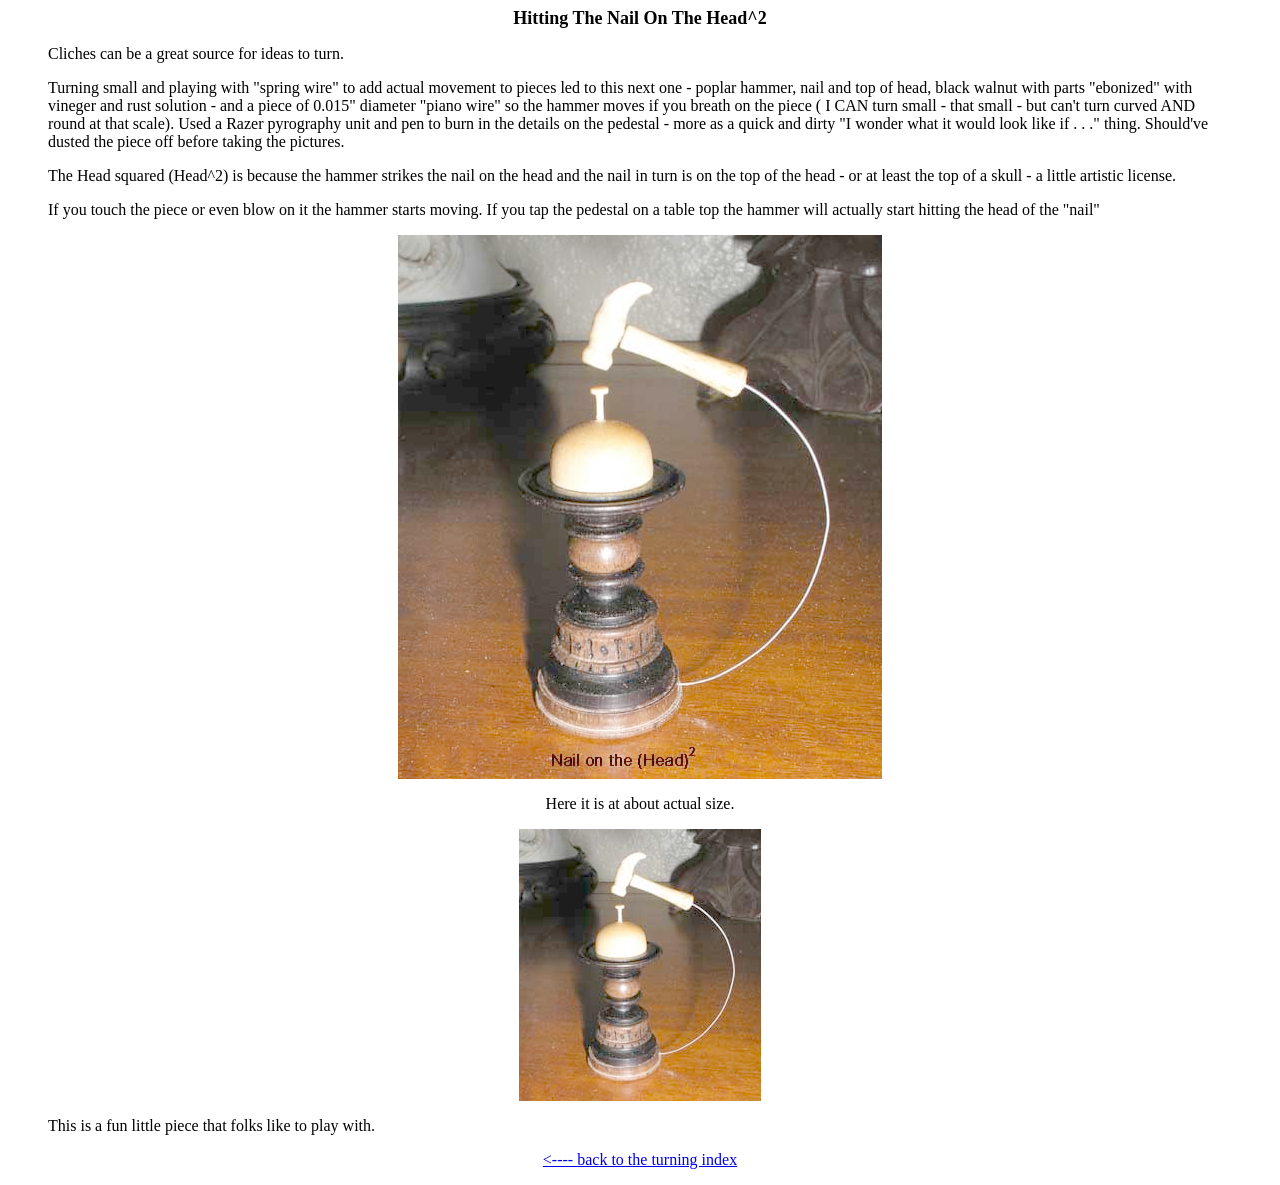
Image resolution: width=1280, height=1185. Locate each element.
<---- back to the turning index (640, 1159)
